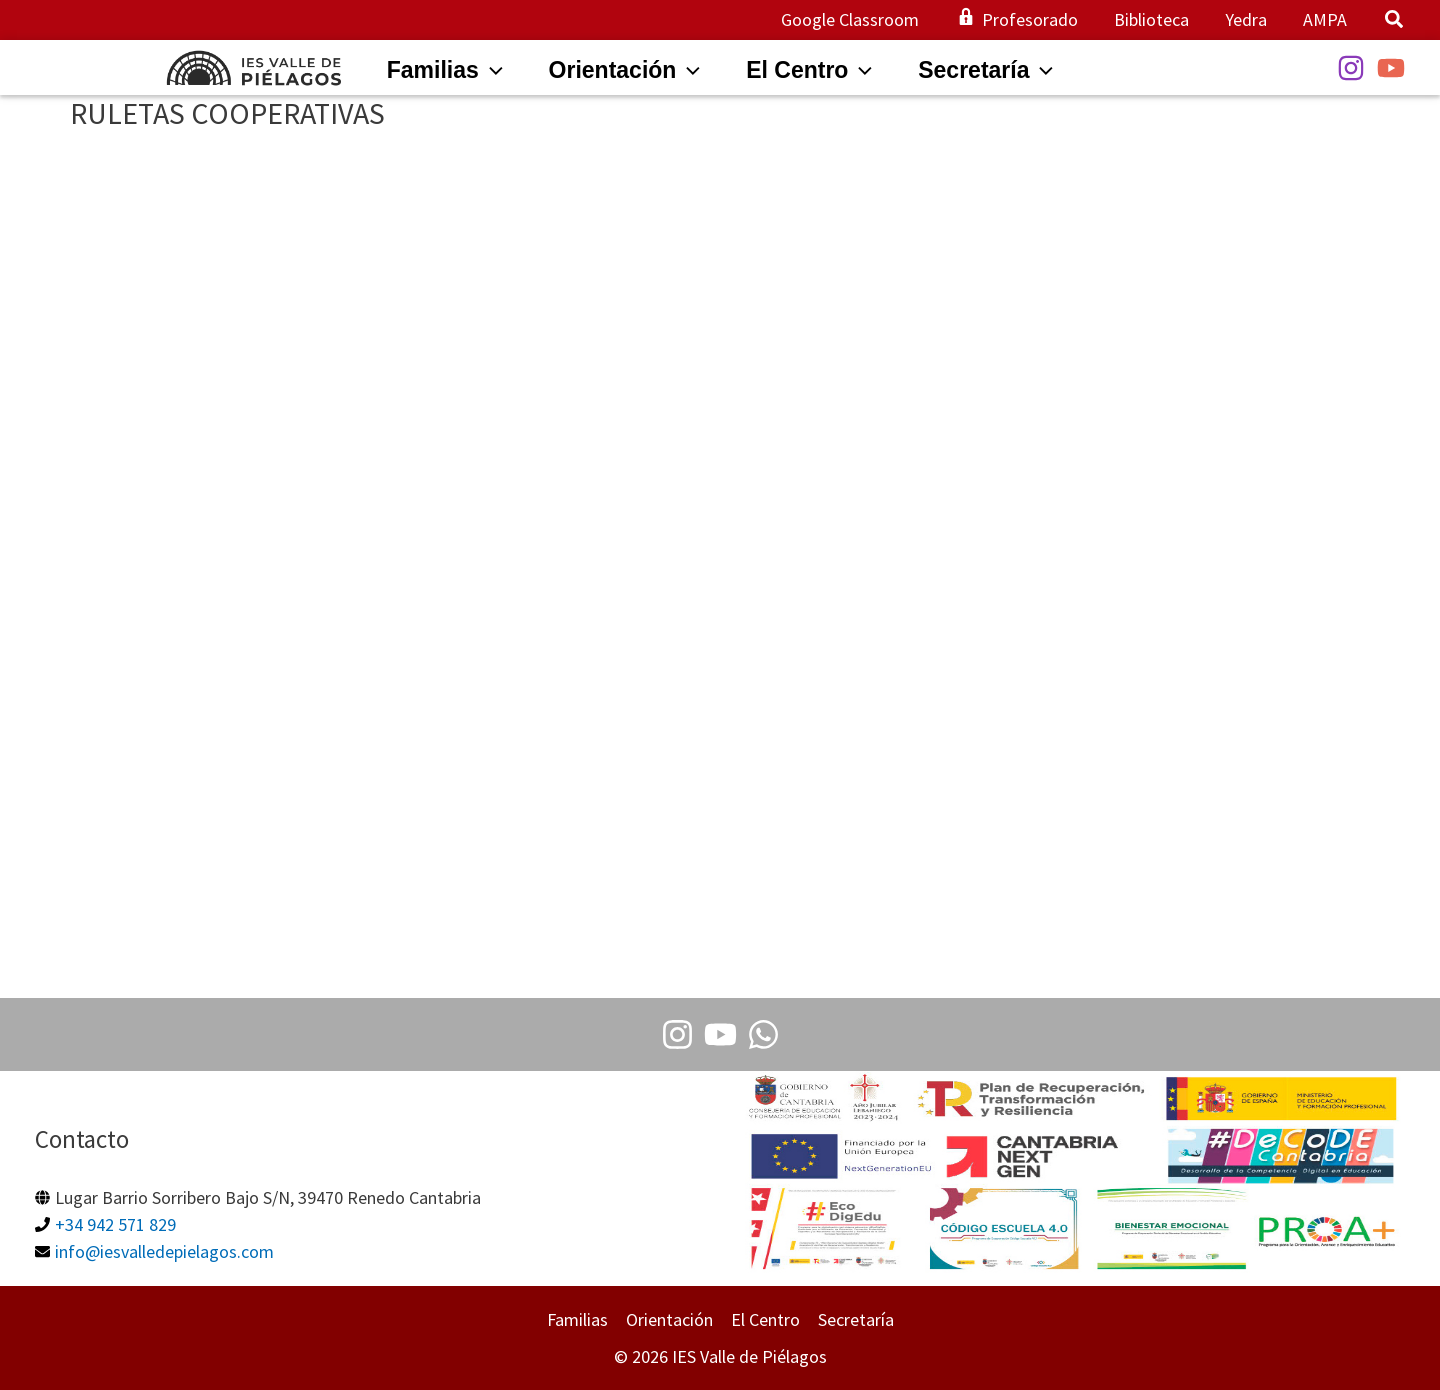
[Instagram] (1351, 68)
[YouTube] (1391, 68)
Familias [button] (577, 1319)
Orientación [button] (669, 1319)
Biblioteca (1151, 19)
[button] (1395, 21)
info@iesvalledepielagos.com (164, 1251)
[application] (491, 70)
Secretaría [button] (856, 1319)
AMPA (1325, 19)
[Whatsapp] (763, 1034)
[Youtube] (720, 1034)
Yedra (1246, 19)
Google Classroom (850, 19)
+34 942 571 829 (115, 1224)
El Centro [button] (765, 1319)
